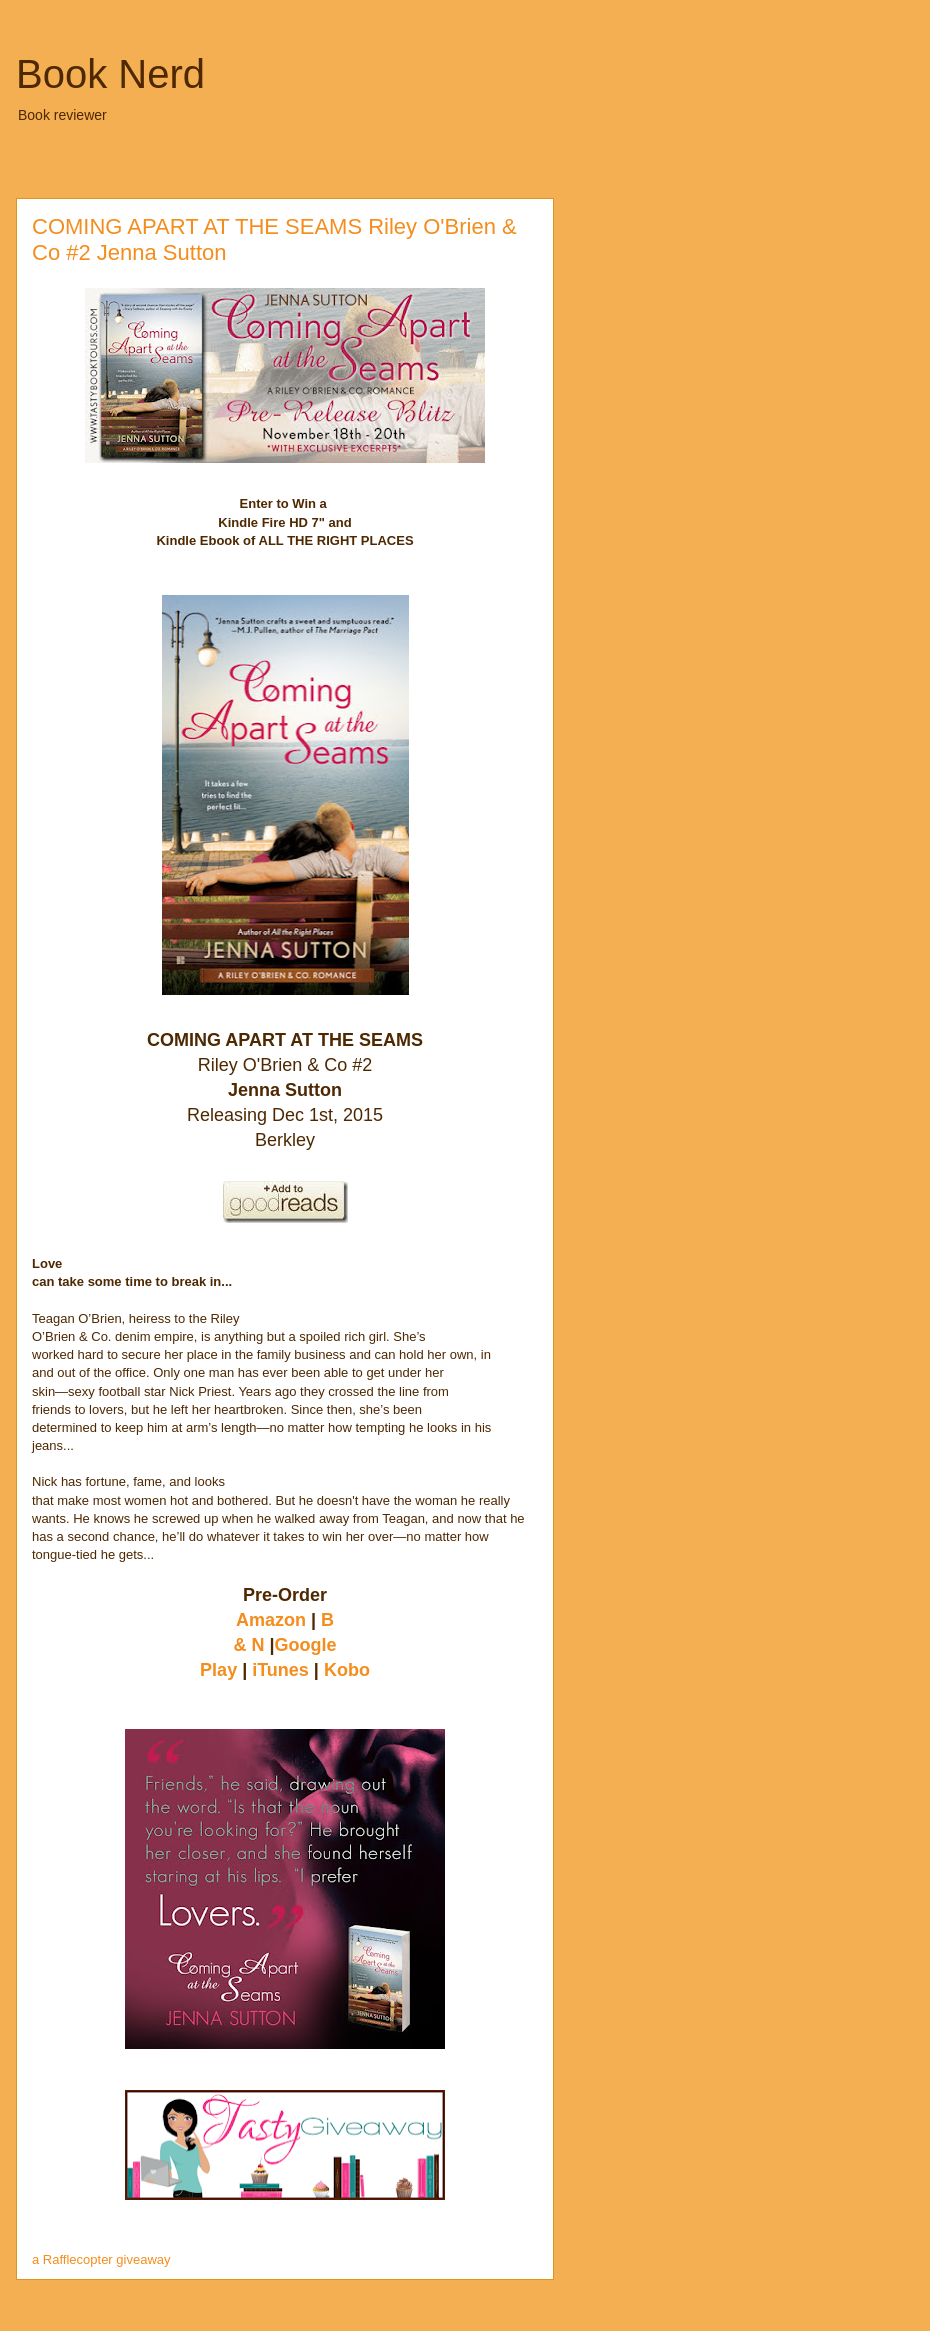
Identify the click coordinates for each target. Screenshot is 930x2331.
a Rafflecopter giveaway (101, 2259)
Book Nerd (110, 74)
